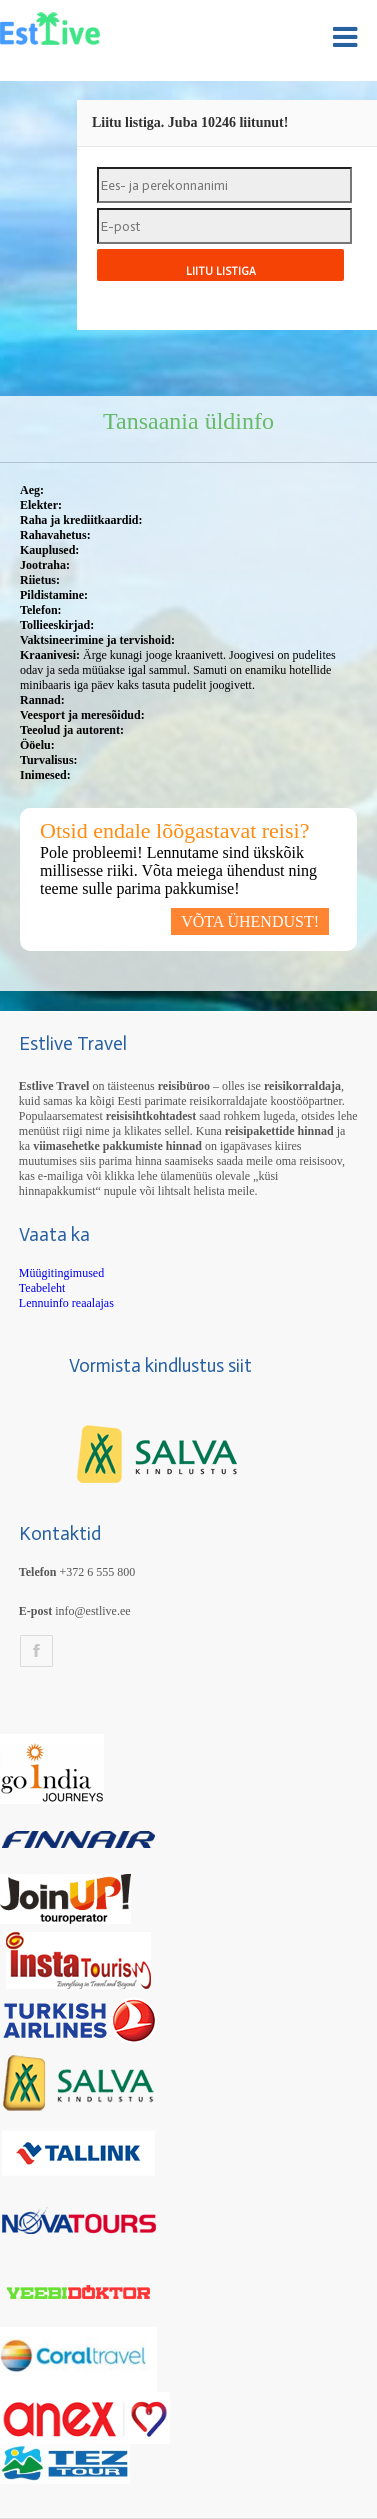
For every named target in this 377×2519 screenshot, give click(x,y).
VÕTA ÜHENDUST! (250, 921)
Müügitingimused (61, 1273)
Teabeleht (42, 1288)
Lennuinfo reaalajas (66, 1303)
